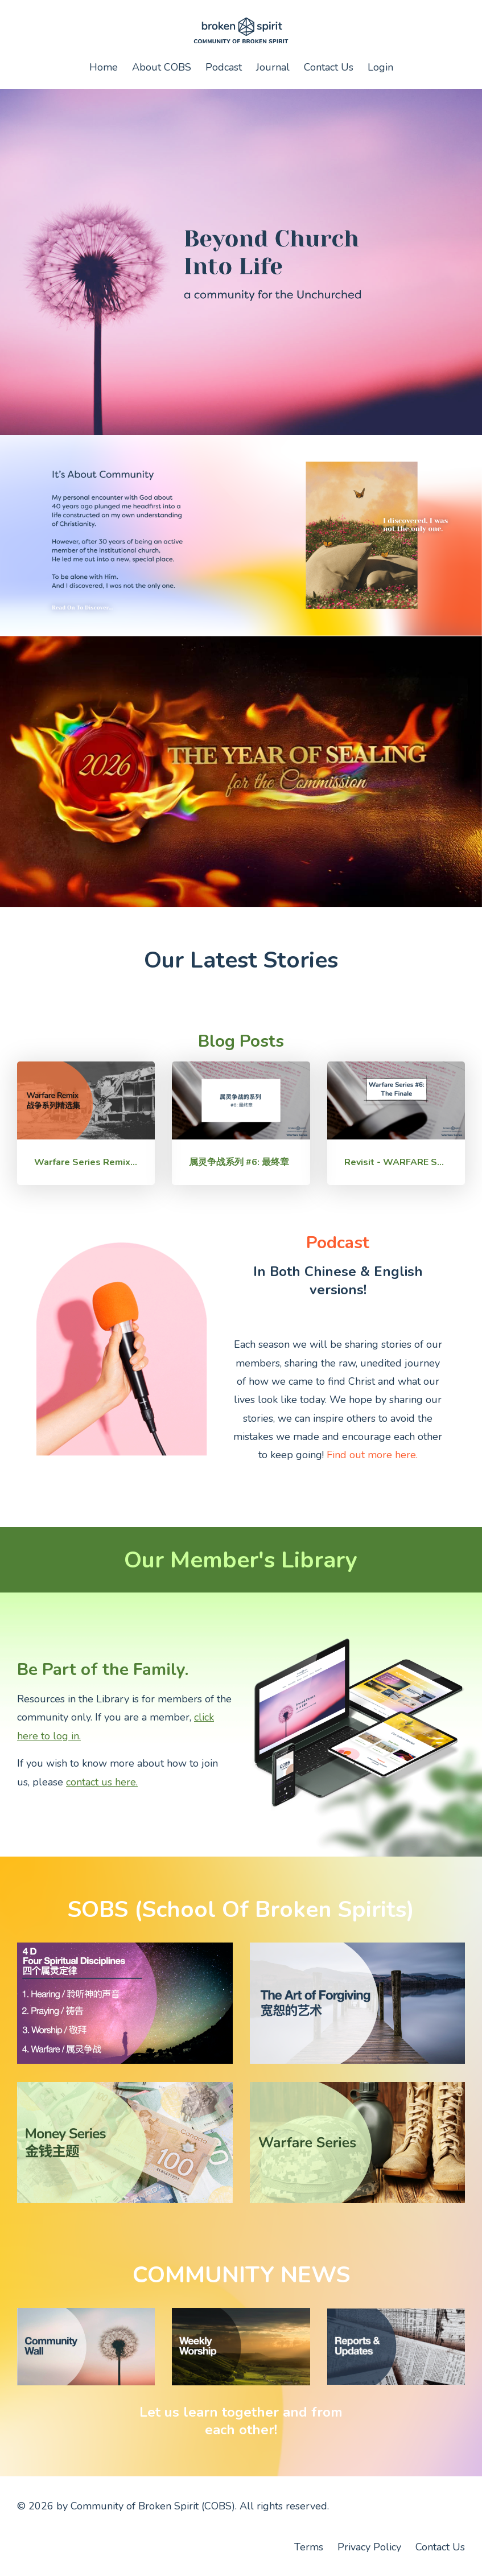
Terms (308, 2547)
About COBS (161, 67)
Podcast (223, 67)
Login (380, 67)
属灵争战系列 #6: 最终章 (239, 1162)
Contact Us (328, 67)
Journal (273, 67)
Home (103, 67)
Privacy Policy (369, 2547)
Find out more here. (372, 1455)
